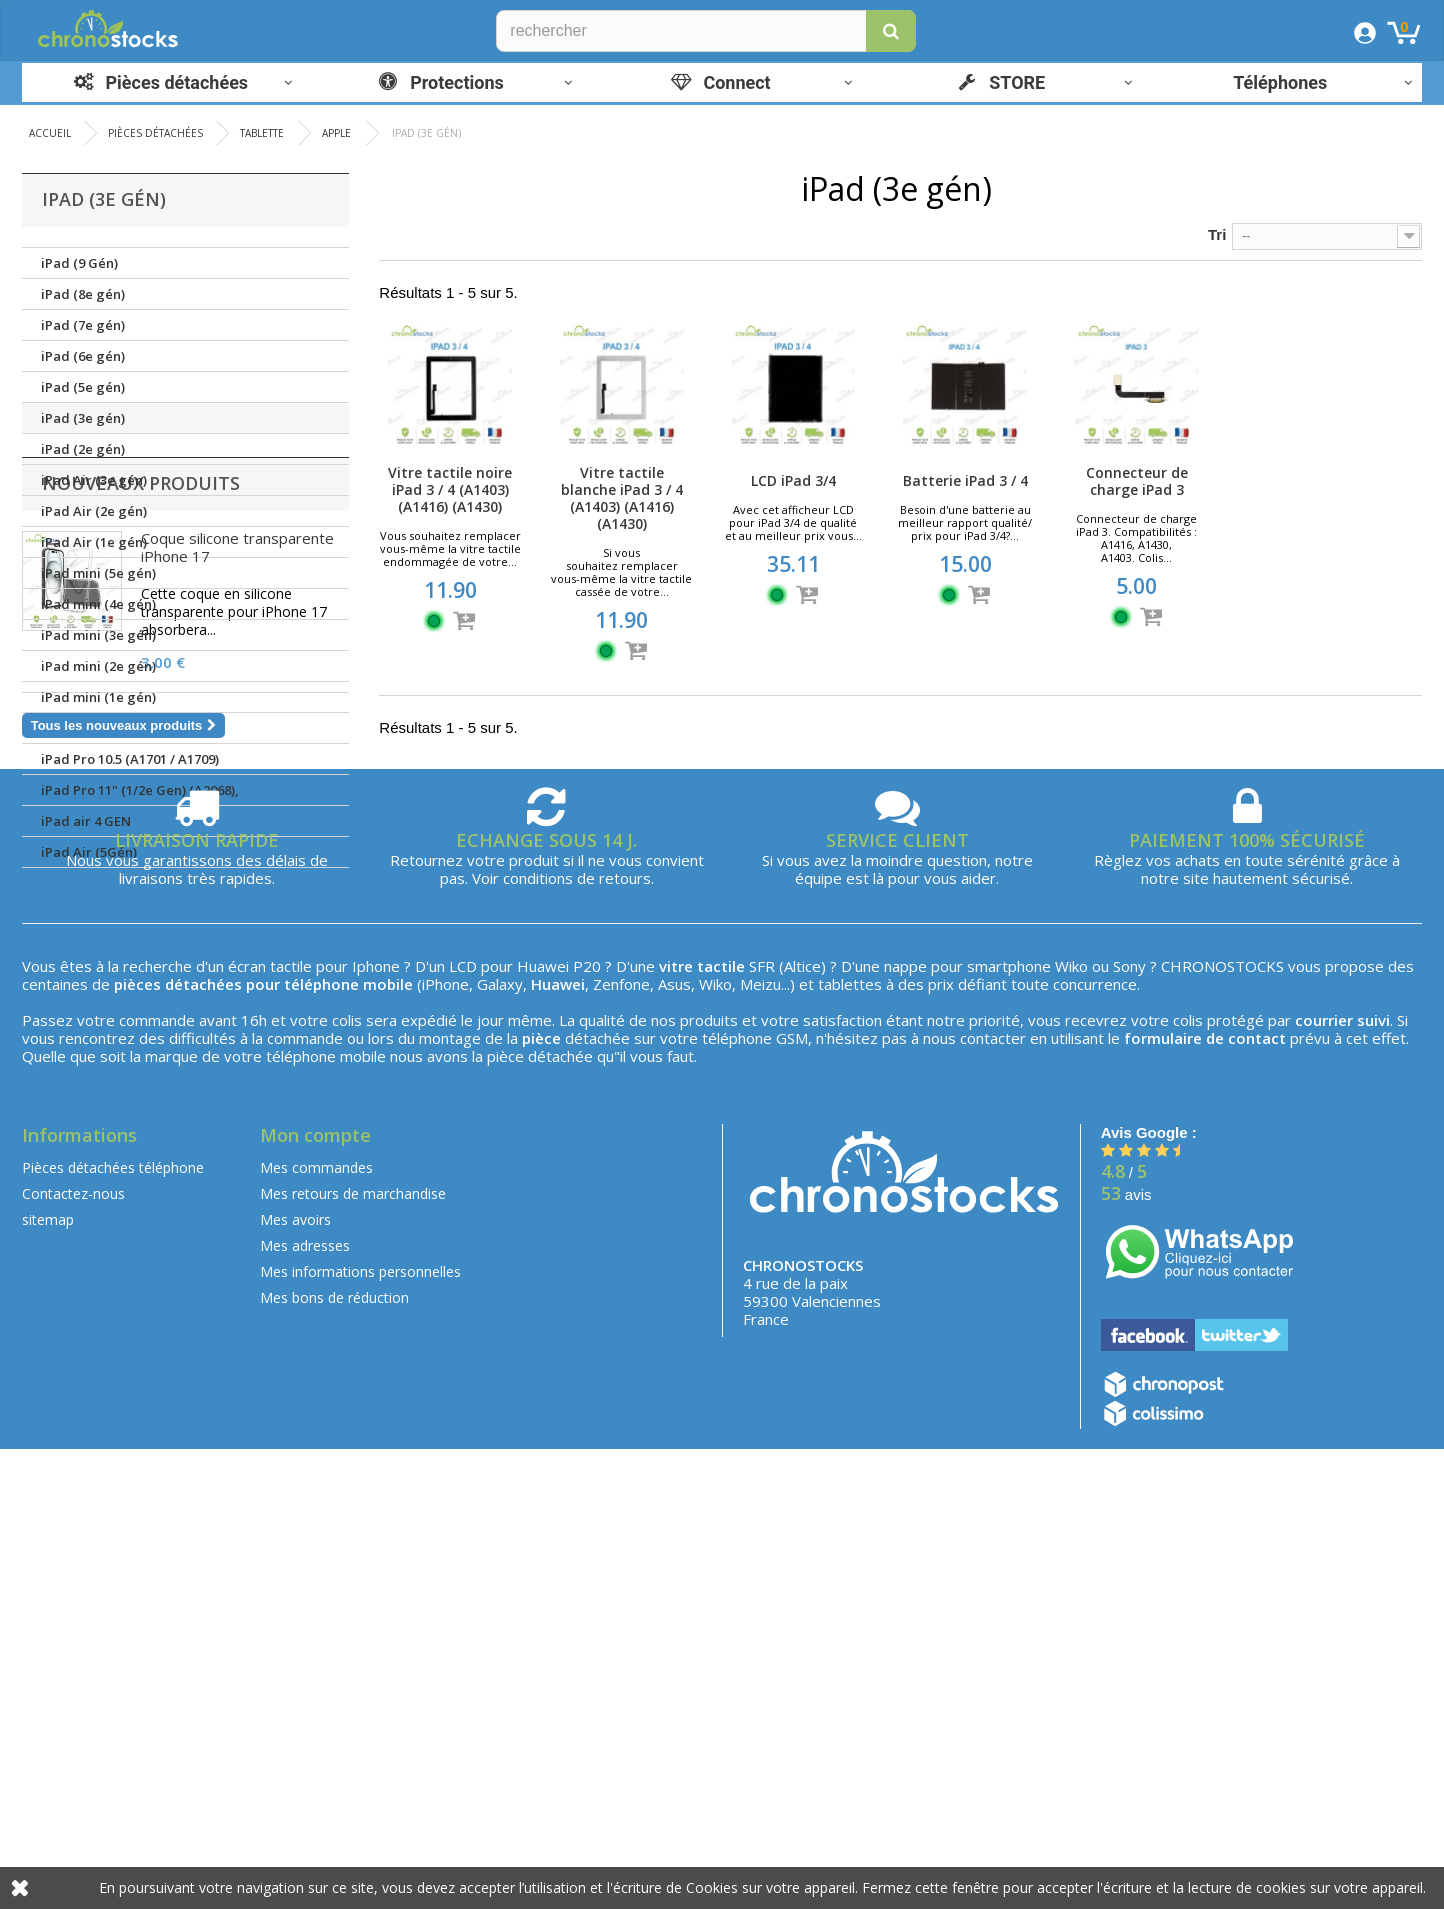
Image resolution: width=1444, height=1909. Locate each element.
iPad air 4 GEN (86, 821)
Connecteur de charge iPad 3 (1137, 481)
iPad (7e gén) (83, 325)
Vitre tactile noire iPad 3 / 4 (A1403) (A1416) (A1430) (450, 489)
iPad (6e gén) (83, 356)
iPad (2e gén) (83, 449)
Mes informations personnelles (360, 1731)
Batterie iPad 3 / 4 (965, 480)
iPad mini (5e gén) (98, 573)
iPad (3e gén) (83, 418)
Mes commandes (316, 1627)
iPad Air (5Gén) (89, 852)
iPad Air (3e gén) (94, 480)
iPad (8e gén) (83, 294)
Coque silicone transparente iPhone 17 (237, 988)
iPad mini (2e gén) (98, 666)
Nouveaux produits (141, 924)
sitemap (48, 1679)
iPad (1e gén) (83, 728)
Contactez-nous (73, 1653)
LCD (463, 1426)
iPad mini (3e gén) (98, 635)
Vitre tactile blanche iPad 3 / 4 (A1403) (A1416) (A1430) (622, 498)
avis (1126, 1654)
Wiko (1071, 1426)
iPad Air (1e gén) (94, 542)
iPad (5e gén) (83, 387)
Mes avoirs (295, 1679)
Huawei (543, 1426)
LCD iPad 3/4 (793, 480)
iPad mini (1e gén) (98, 697)
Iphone (376, 1426)
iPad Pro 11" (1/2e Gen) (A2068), (140, 790)
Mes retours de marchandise (353, 1653)
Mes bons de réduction (334, 1757)
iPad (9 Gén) (79, 263)
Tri (1217, 234)
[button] (891, 31)
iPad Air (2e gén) (94, 511)
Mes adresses (305, 1705)
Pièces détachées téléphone (113, 1627)
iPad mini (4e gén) (98, 604)
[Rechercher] (706, 31)
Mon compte (315, 1595)
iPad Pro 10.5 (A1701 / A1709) (130, 759)
